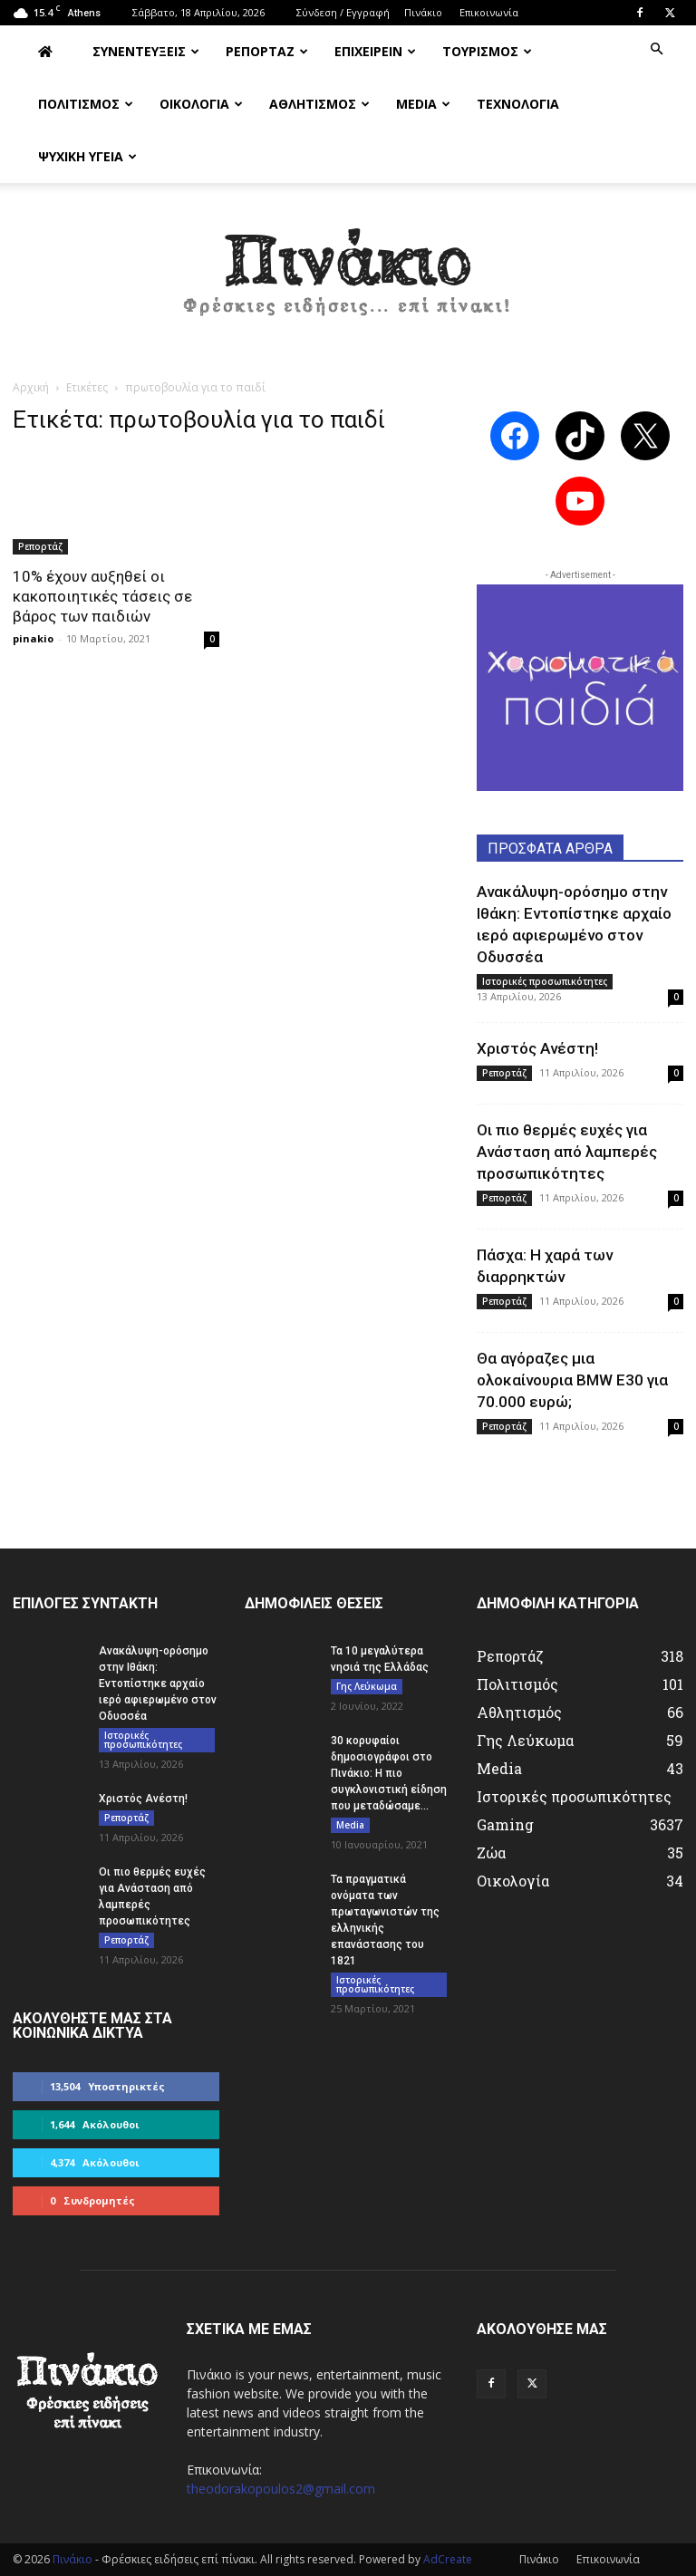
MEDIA (423, 103)
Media (350, 1825)
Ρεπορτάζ (40, 546)
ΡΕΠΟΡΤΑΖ (267, 51)
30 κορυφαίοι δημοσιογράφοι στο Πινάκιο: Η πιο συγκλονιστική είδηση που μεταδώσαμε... (389, 1773)
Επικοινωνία (488, 12)
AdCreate (447, 2559)
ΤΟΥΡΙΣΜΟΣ (487, 51)
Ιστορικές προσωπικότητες (544, 981)
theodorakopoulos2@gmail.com (281, 2488)
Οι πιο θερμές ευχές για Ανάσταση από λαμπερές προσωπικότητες (567, 1151)
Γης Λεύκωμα (366, 1686)
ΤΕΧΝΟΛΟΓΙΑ (518, 103)
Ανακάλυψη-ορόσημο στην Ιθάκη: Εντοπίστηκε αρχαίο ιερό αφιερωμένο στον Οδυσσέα (158, 1683)
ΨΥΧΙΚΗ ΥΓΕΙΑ (87, 156)
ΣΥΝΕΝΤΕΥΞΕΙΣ (145, 51)
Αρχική (31, 387)
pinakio (33, 638)
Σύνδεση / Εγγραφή (343, 12)
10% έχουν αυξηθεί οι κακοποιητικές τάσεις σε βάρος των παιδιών (102, 596)
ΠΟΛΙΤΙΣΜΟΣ (85, 103)
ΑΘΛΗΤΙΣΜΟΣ (319, 103)
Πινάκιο (423, 12)
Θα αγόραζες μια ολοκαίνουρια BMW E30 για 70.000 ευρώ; (572, 1380)
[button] (656, 49)
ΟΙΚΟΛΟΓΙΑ (201, 103)
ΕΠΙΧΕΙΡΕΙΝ (375, 51)
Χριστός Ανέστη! (537, 1048)
